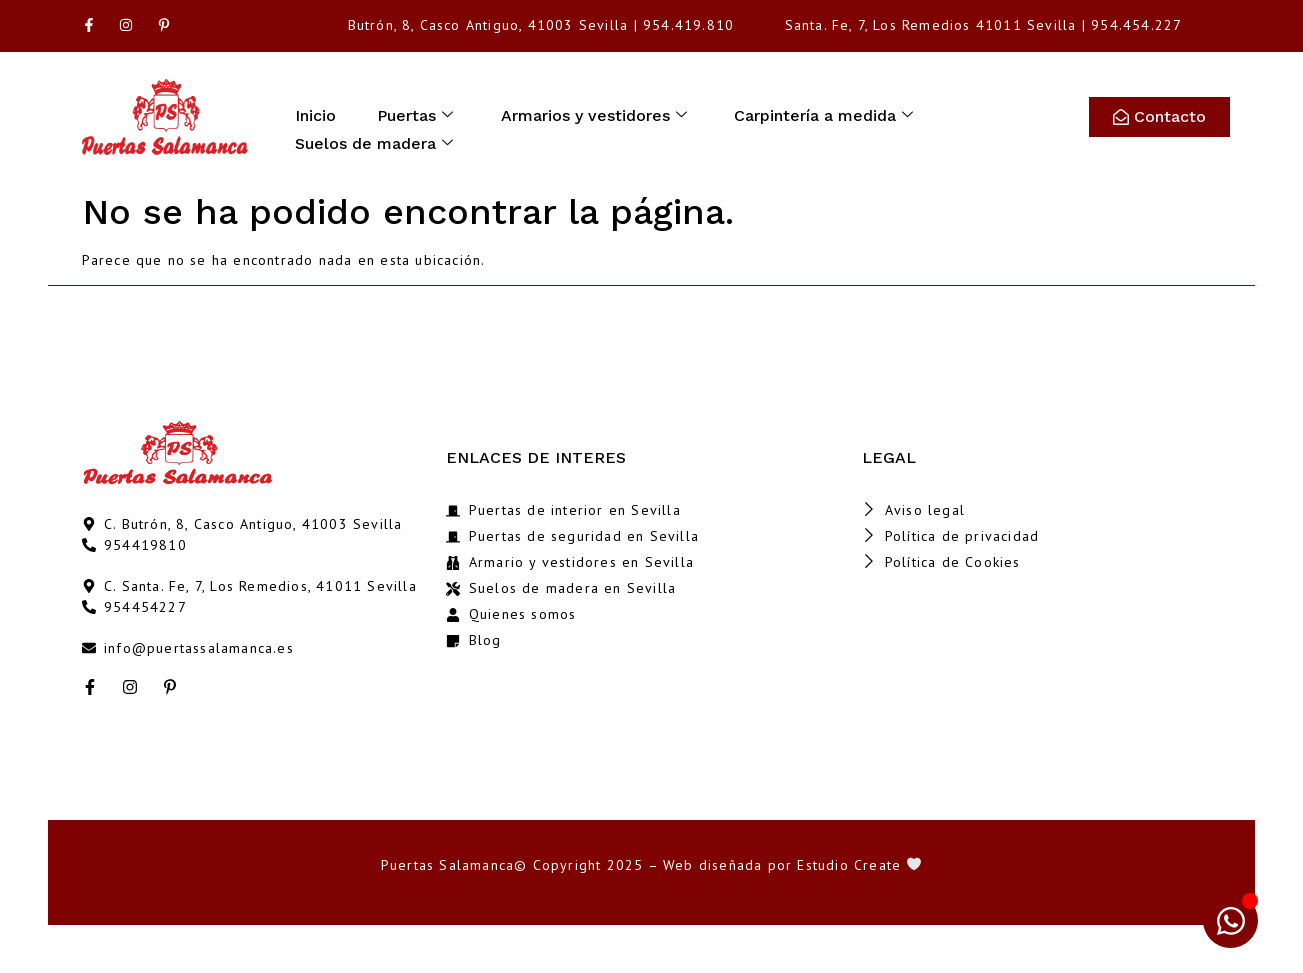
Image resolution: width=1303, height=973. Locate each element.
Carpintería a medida (833, 113)
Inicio (317, 113)
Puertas (420, 113)
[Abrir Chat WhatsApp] (1230, 920)
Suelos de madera (376, 137)
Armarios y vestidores (601, 113)
